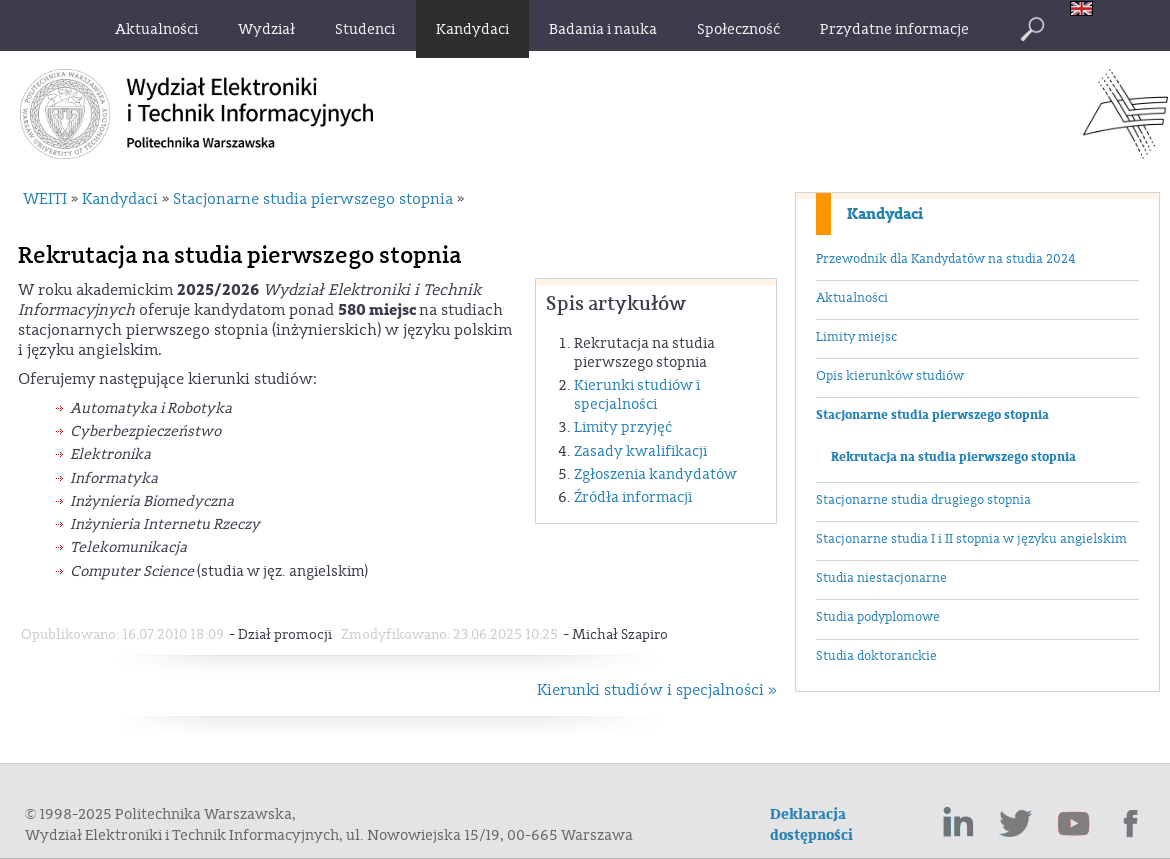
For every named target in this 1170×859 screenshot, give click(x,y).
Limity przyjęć (623, 427)
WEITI (45, 199)
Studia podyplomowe (878, 617)
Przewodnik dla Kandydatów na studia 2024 (945, 259)
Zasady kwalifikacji (640, 451)
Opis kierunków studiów (890, 376)
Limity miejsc (856, 337)
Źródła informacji (633, 497)
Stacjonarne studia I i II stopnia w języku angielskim (971, 539)
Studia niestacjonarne (881, 578)
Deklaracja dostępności (811, 825)
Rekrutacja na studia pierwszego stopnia (953, 457)
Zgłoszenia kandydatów (655, 474)
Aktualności (852, 298)
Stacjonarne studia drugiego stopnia (923, 500)
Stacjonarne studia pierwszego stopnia (932, 415)
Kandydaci (885, 214)
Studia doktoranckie (876, 656)
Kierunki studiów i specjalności (637, 395)
